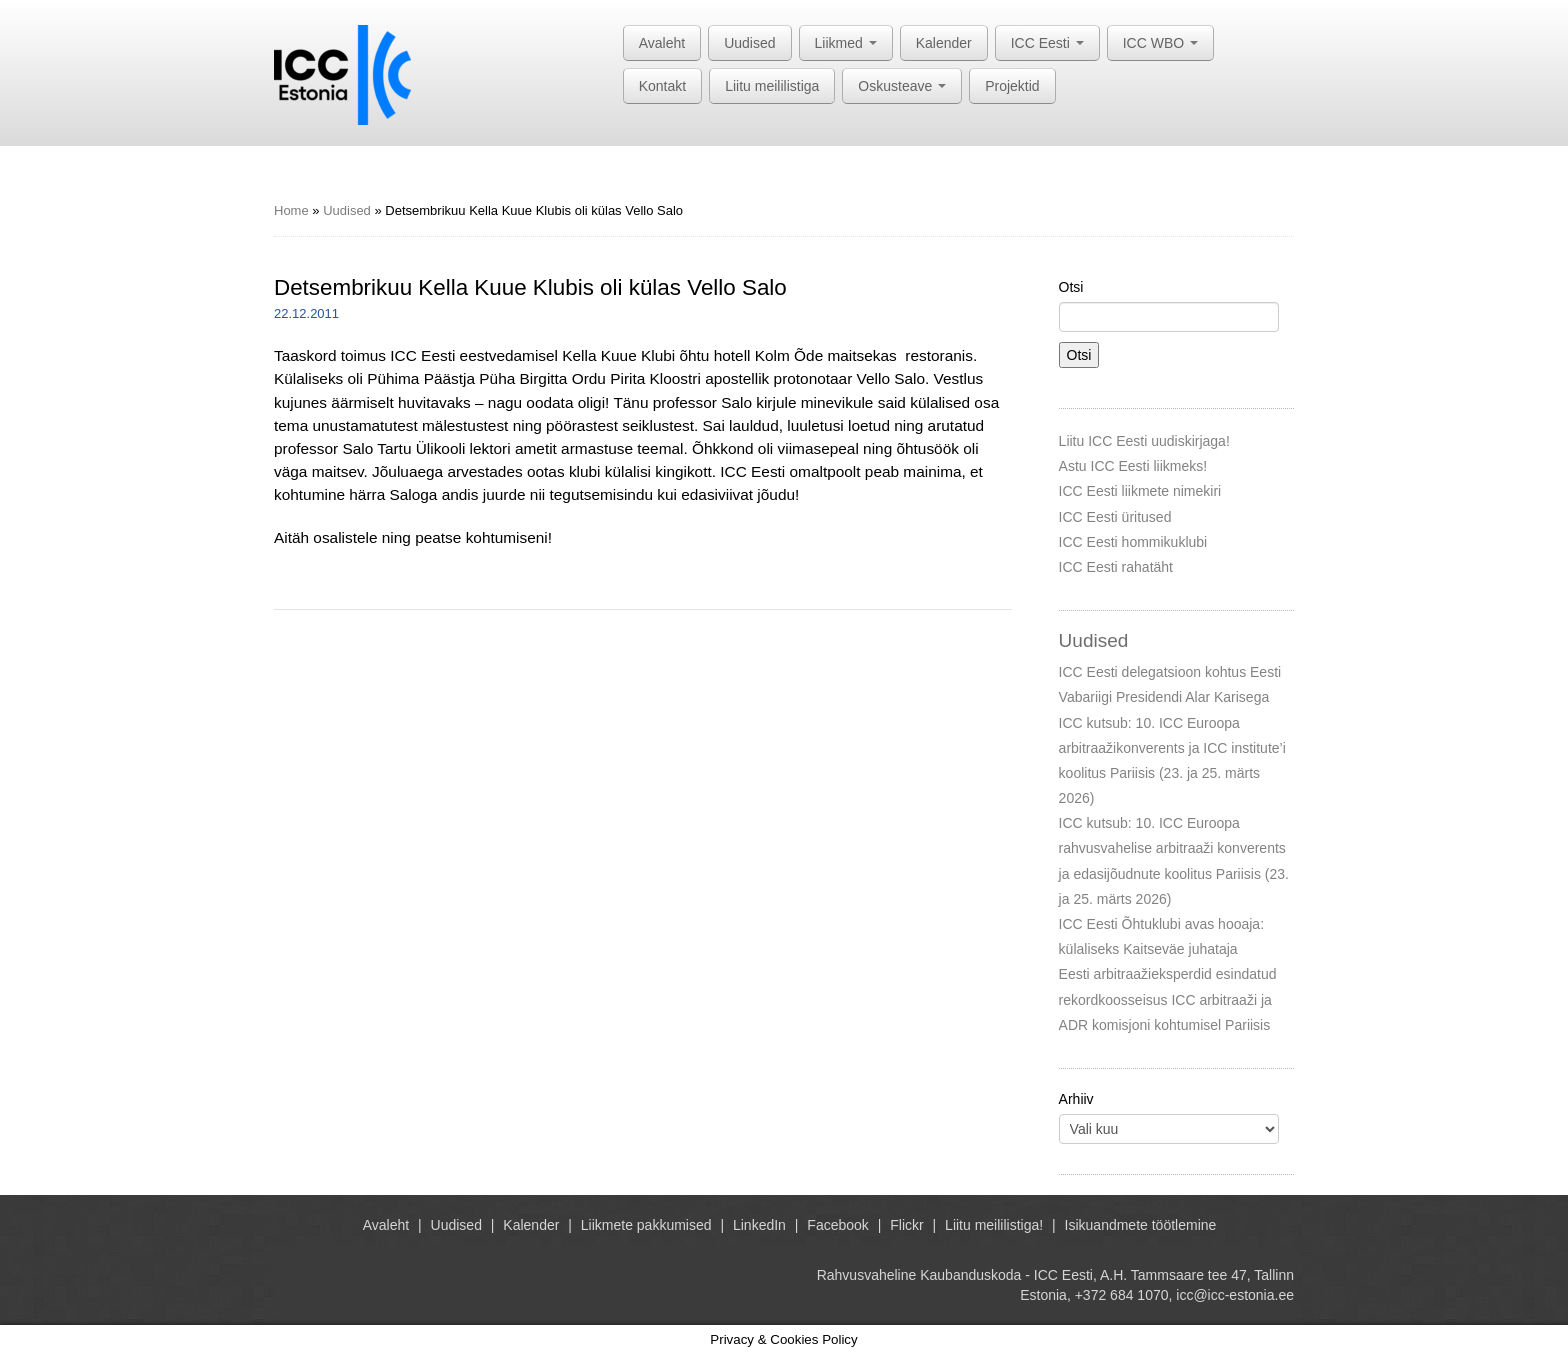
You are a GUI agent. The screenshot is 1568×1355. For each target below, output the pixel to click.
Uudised (749, 43)
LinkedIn (759, 1225)
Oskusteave (902, 86)
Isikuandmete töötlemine (1141, 1225)
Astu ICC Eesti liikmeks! (1133, 466)
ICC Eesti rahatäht (1116, 567)
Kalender (944, 43)
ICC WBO (1160, 43)
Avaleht (662, 43)
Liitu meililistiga (772, 86)
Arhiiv (1076, 1099)
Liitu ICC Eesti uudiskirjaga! (1144, 441)
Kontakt (662, 86)
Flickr (906, 1225)
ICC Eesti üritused (1115, 517)
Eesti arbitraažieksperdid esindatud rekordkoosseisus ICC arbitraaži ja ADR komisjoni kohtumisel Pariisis (1168, 999)
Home (291, 210)
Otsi (1071, 287)
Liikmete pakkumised (646, 1225)
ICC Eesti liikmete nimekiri (1140, 491)
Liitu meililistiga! (994, 1225)
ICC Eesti (1047, 43)
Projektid (1012, 86)
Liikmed (846, 43)
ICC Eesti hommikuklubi (1133, 542)
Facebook (837, 1225)
